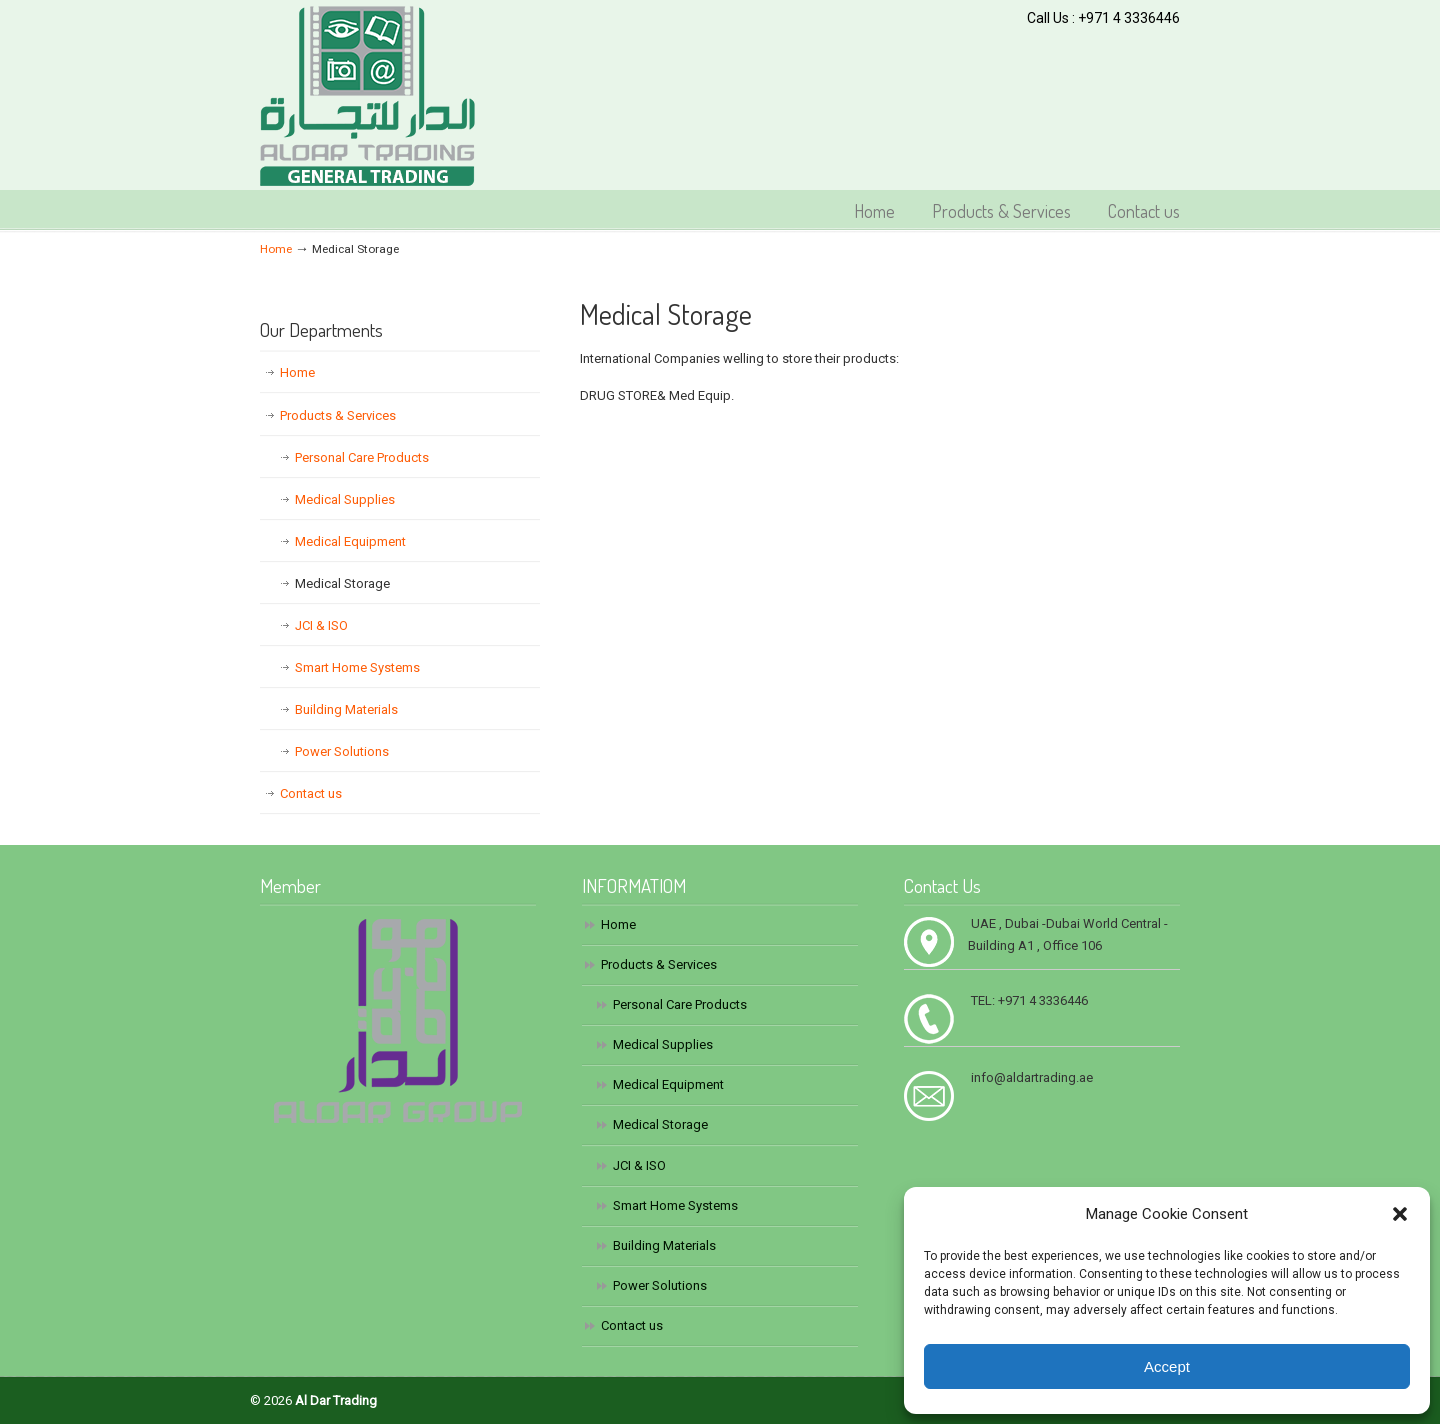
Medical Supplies (345, 499)
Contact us (311, 793)
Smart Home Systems (357, 667)
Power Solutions (342, 751)
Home (276, 249)
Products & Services (338, 415)
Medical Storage (342, 583)
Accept (1167, 1366)
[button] (1400, 1214)
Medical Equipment (350, 541)
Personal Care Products (362, 457)
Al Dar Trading (367, 96)
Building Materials (346, 709)
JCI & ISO (321, 625)
